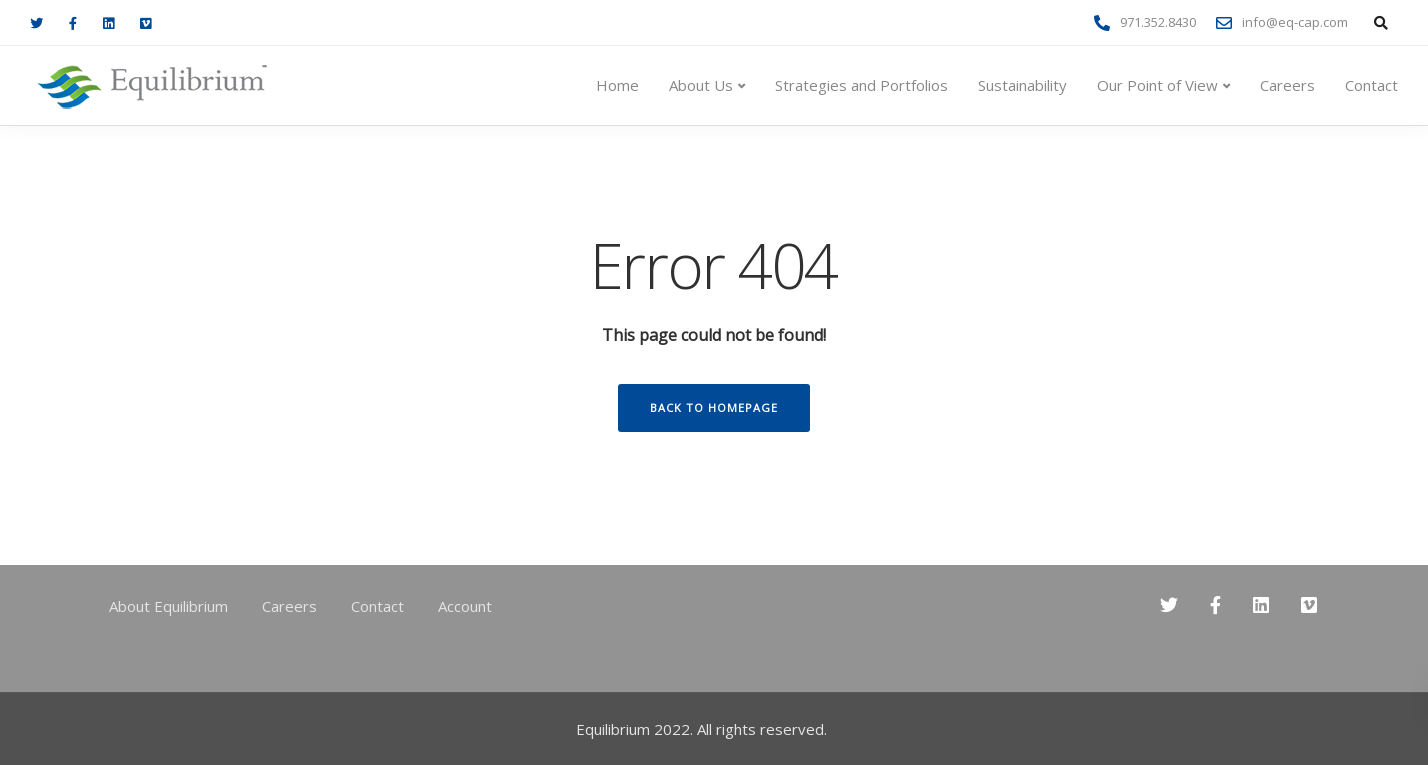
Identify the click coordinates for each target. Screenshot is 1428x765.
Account (465, 606)
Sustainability (1022, 85)
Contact (1371, 85)
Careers (1287, 85)
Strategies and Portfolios (861, 85)
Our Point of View (1157, 85)
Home (617, 85)
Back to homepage (714, 407)
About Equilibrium (168, 606)
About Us (701, 85)
